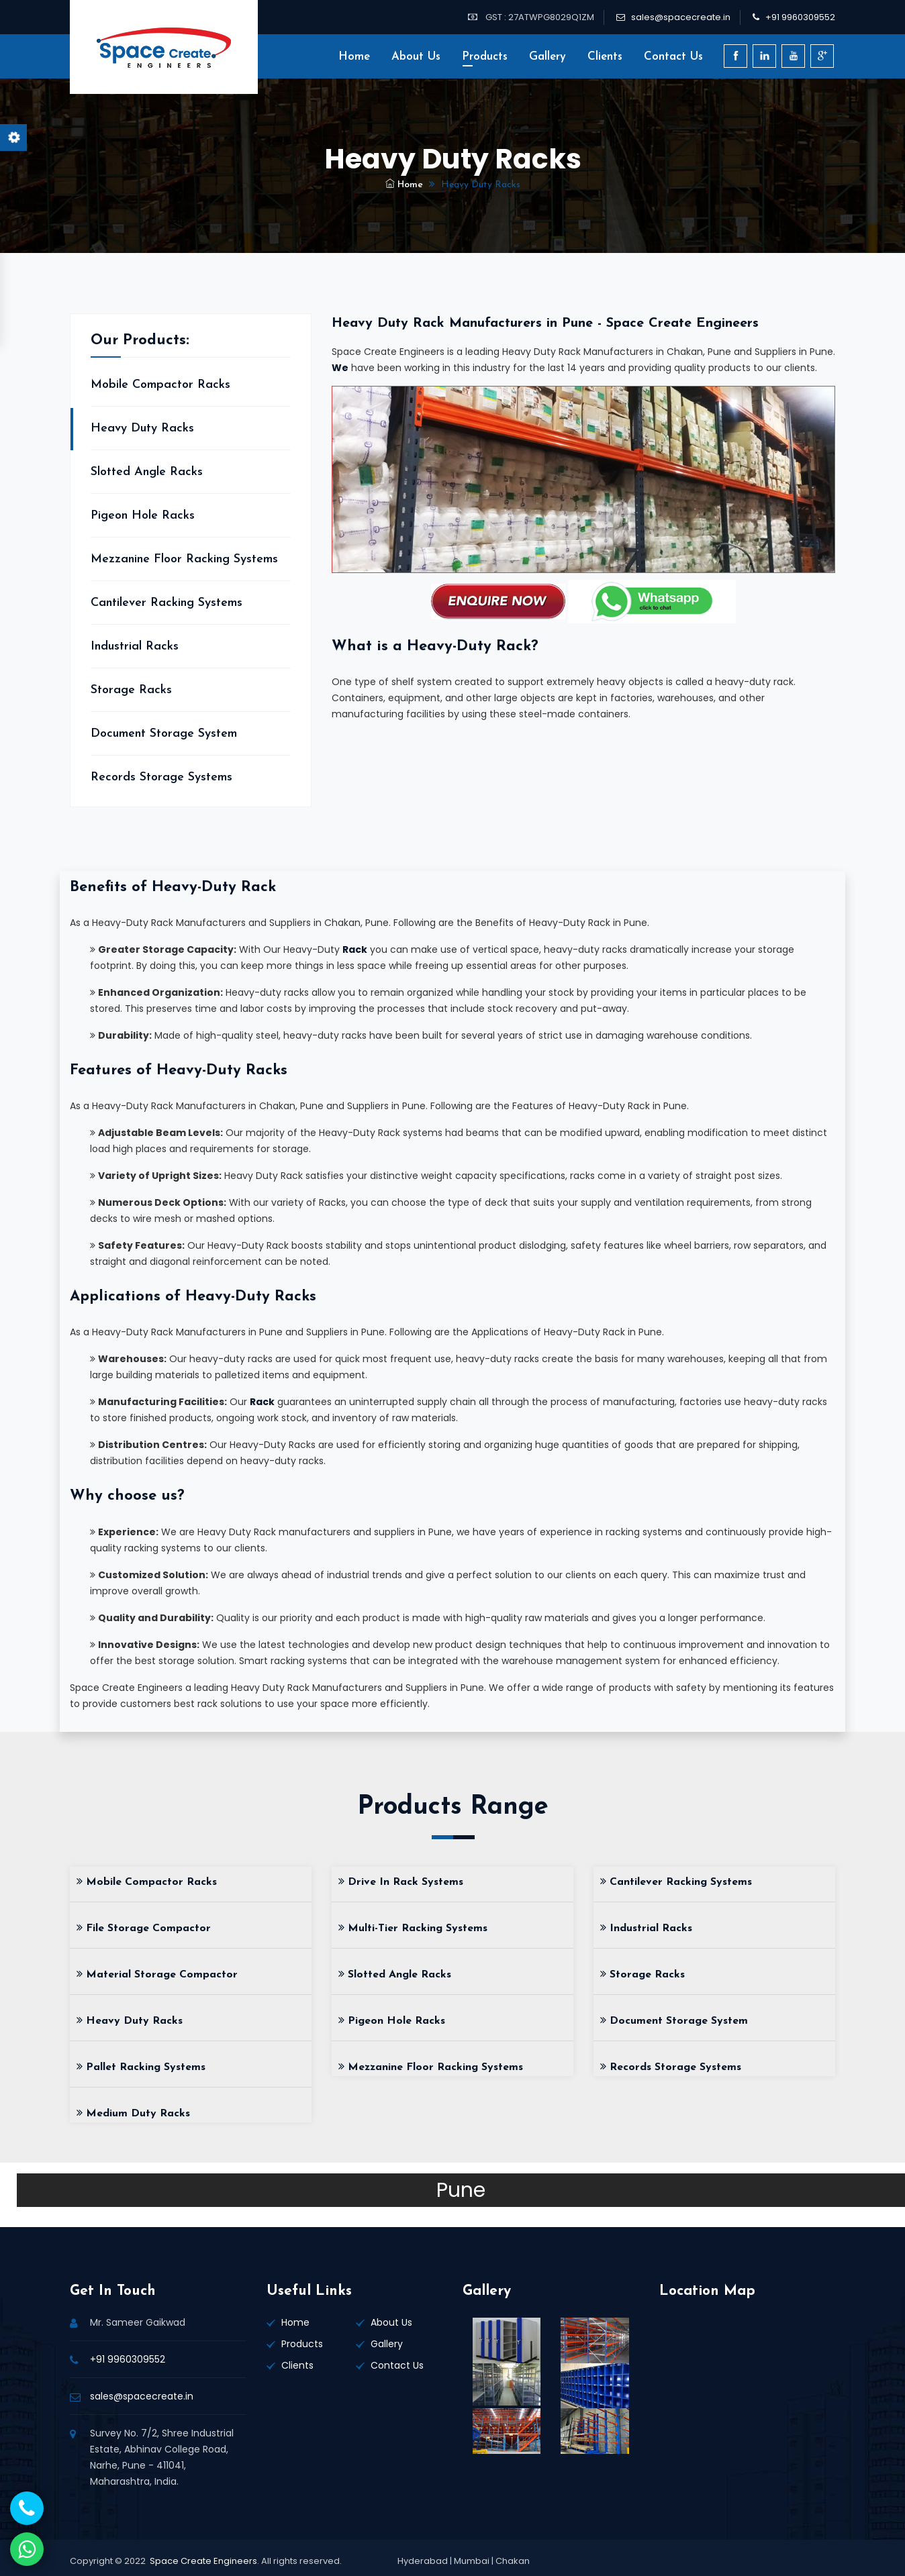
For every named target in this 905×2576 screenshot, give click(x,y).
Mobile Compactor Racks (160, 384)
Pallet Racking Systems (141, 2067)
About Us (415, 56)
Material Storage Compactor (157, 1974)
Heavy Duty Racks (142, 428)
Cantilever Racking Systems (166, 603)
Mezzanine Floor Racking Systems (184, 559)
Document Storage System (164, 733)
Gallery (547, 56)
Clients (604, 56)
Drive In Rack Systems (400, 1882)
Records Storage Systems (161, 777)
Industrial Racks (135, 646)
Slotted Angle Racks (147, 472)
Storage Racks (131, 690)
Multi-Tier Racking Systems (412, 1928)
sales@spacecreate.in (680, 17)
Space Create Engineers (203, 2561)
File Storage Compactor (144, 1928)
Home (354, 56)
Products (485, 56)
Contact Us (673, 56)
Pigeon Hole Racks (143, 515)
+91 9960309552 (800, 17)
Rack (354, 949)
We (340, 367)
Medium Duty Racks (133, 2113)
